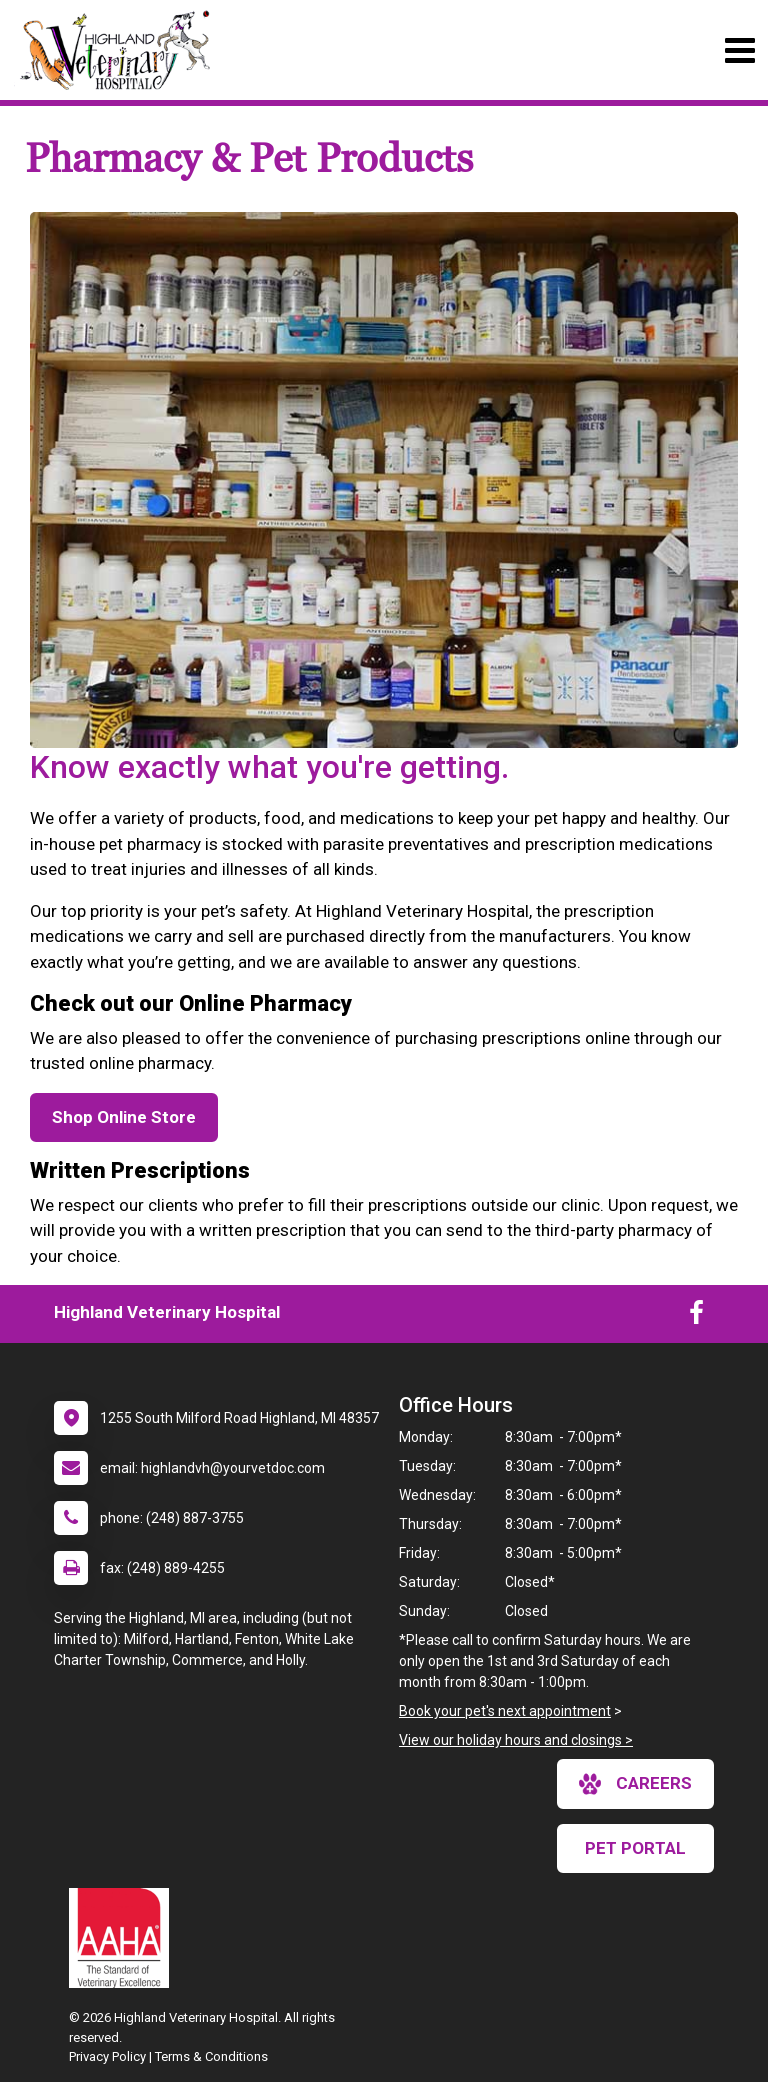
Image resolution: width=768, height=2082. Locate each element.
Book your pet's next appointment (505, 1711)
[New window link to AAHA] (124, 1938)
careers (635, 1784)
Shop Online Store (124, 1117)
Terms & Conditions (211, 2056)
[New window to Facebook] (696, 1317)
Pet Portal (635, 1848)
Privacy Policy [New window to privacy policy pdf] (107, 2056)
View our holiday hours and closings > (516, 1740)
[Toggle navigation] (739, 50)
